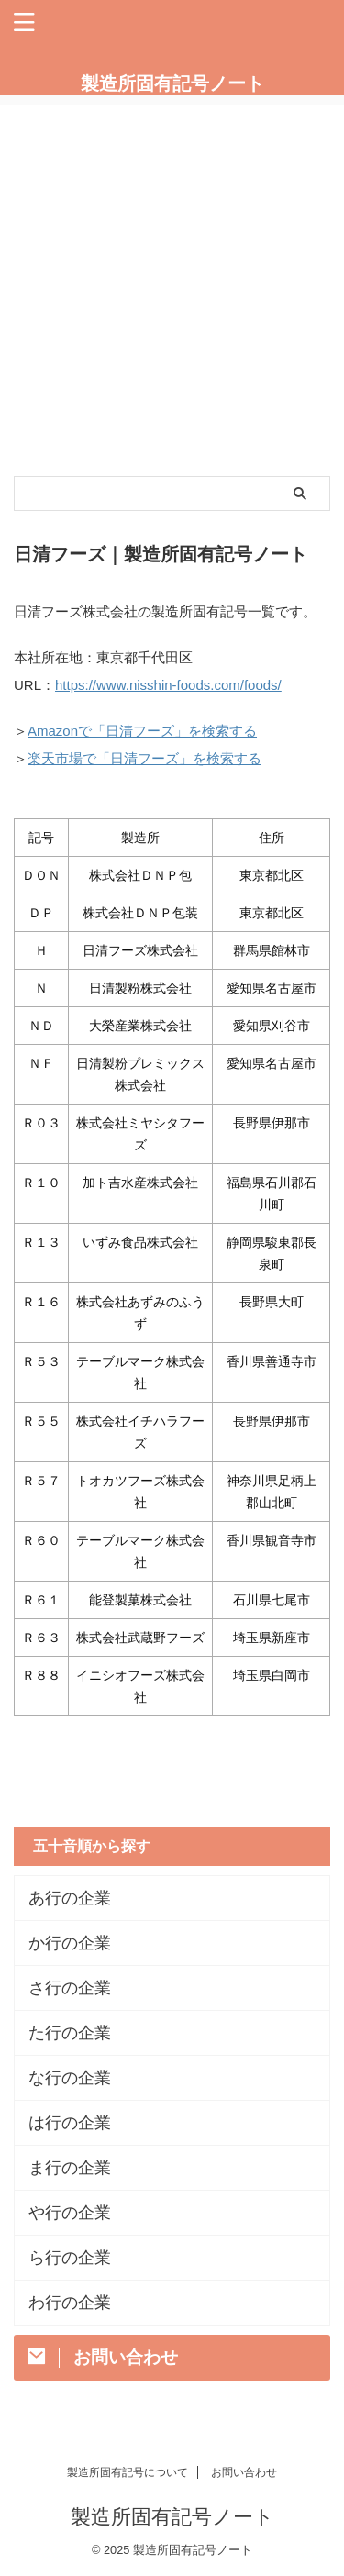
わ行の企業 (69, 2302)
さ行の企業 (69, 1988)
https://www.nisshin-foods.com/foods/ (168, 685)
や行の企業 (69, 2213)
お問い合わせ (244, 2472)
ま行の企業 (69, 2168)
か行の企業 (69, 1943)
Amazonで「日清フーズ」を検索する (142, 730)
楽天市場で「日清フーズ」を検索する (144, 758)
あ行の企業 (69, 1898)
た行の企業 (69, 2033)
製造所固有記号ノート (172, 83)
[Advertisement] (172, 277)
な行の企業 (69, 2078)
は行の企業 (69, 2123)
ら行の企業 (69, 2257)
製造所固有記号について (127, 2472)
